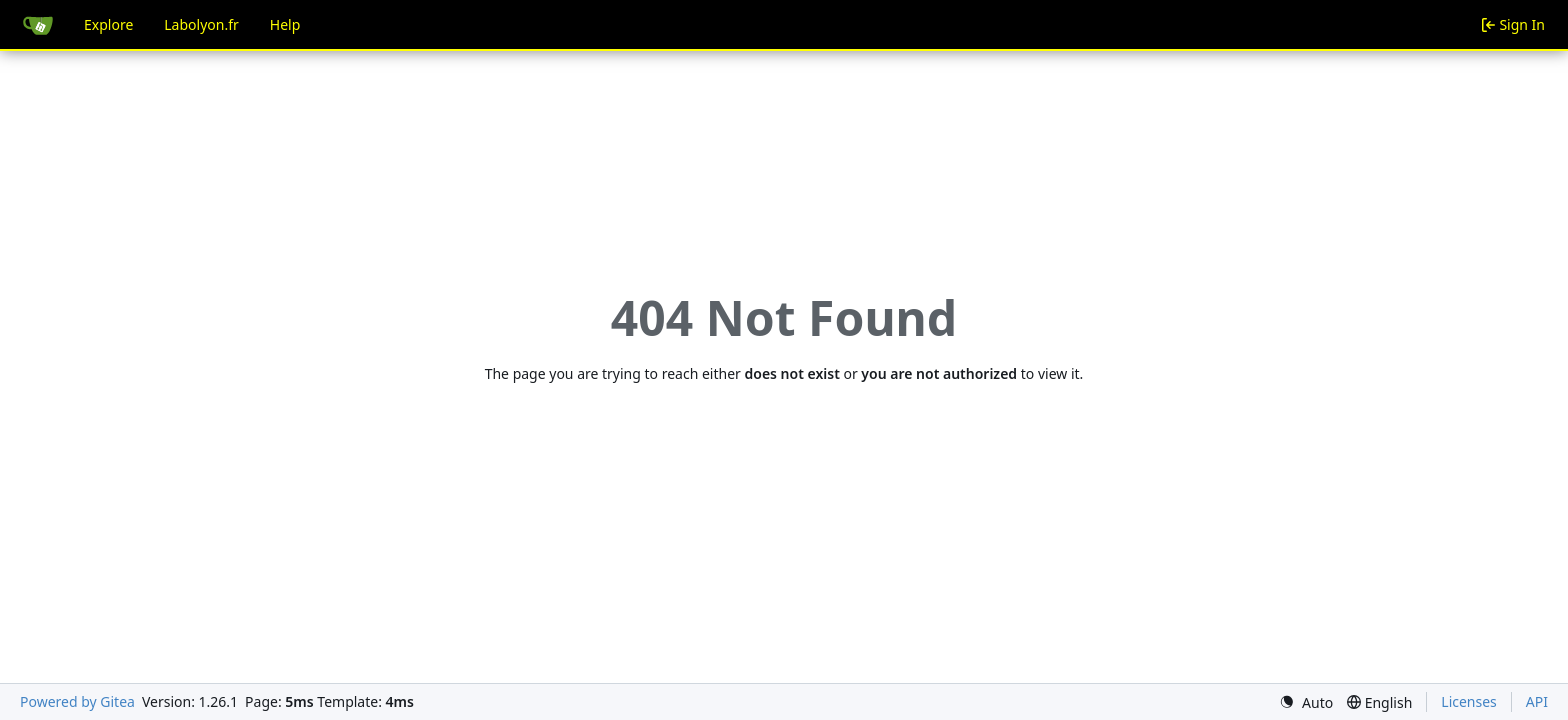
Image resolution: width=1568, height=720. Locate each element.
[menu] (1306, 702)
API (1537, 701)
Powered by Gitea (77, 701)
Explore (108, 24)
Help (285, 24)
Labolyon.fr (201, 24)
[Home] (38, 25)
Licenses (1469, 701)
